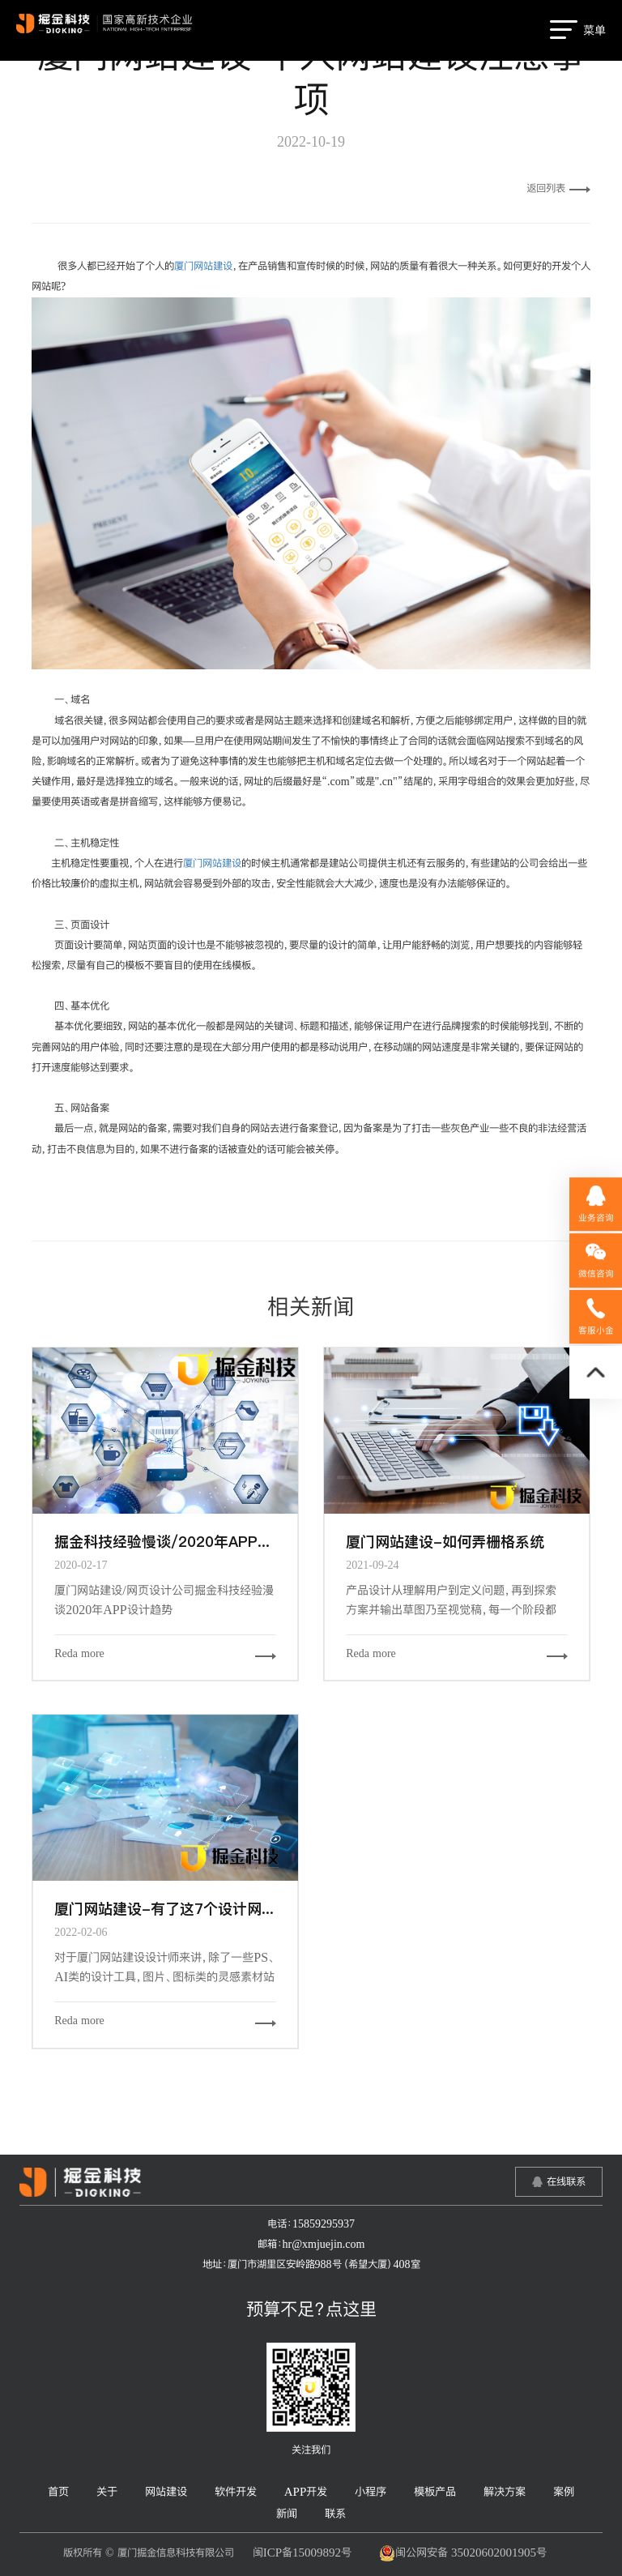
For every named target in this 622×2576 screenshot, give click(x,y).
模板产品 (435, 2491)
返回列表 (558, 188)
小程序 (370, 2491)
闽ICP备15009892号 (302, 2552)
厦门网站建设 (203, 265)
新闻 (286, 2513)
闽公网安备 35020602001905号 (463, 2553)
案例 (563, 2491)
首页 (58, 2491)
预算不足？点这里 (311, 2308)
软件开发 (236, 2491)
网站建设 (166, 2491)
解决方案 (505, 2491)
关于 (106, 2491)
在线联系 (566, 2181)
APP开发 (306, 2491)
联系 (335, 2513)
